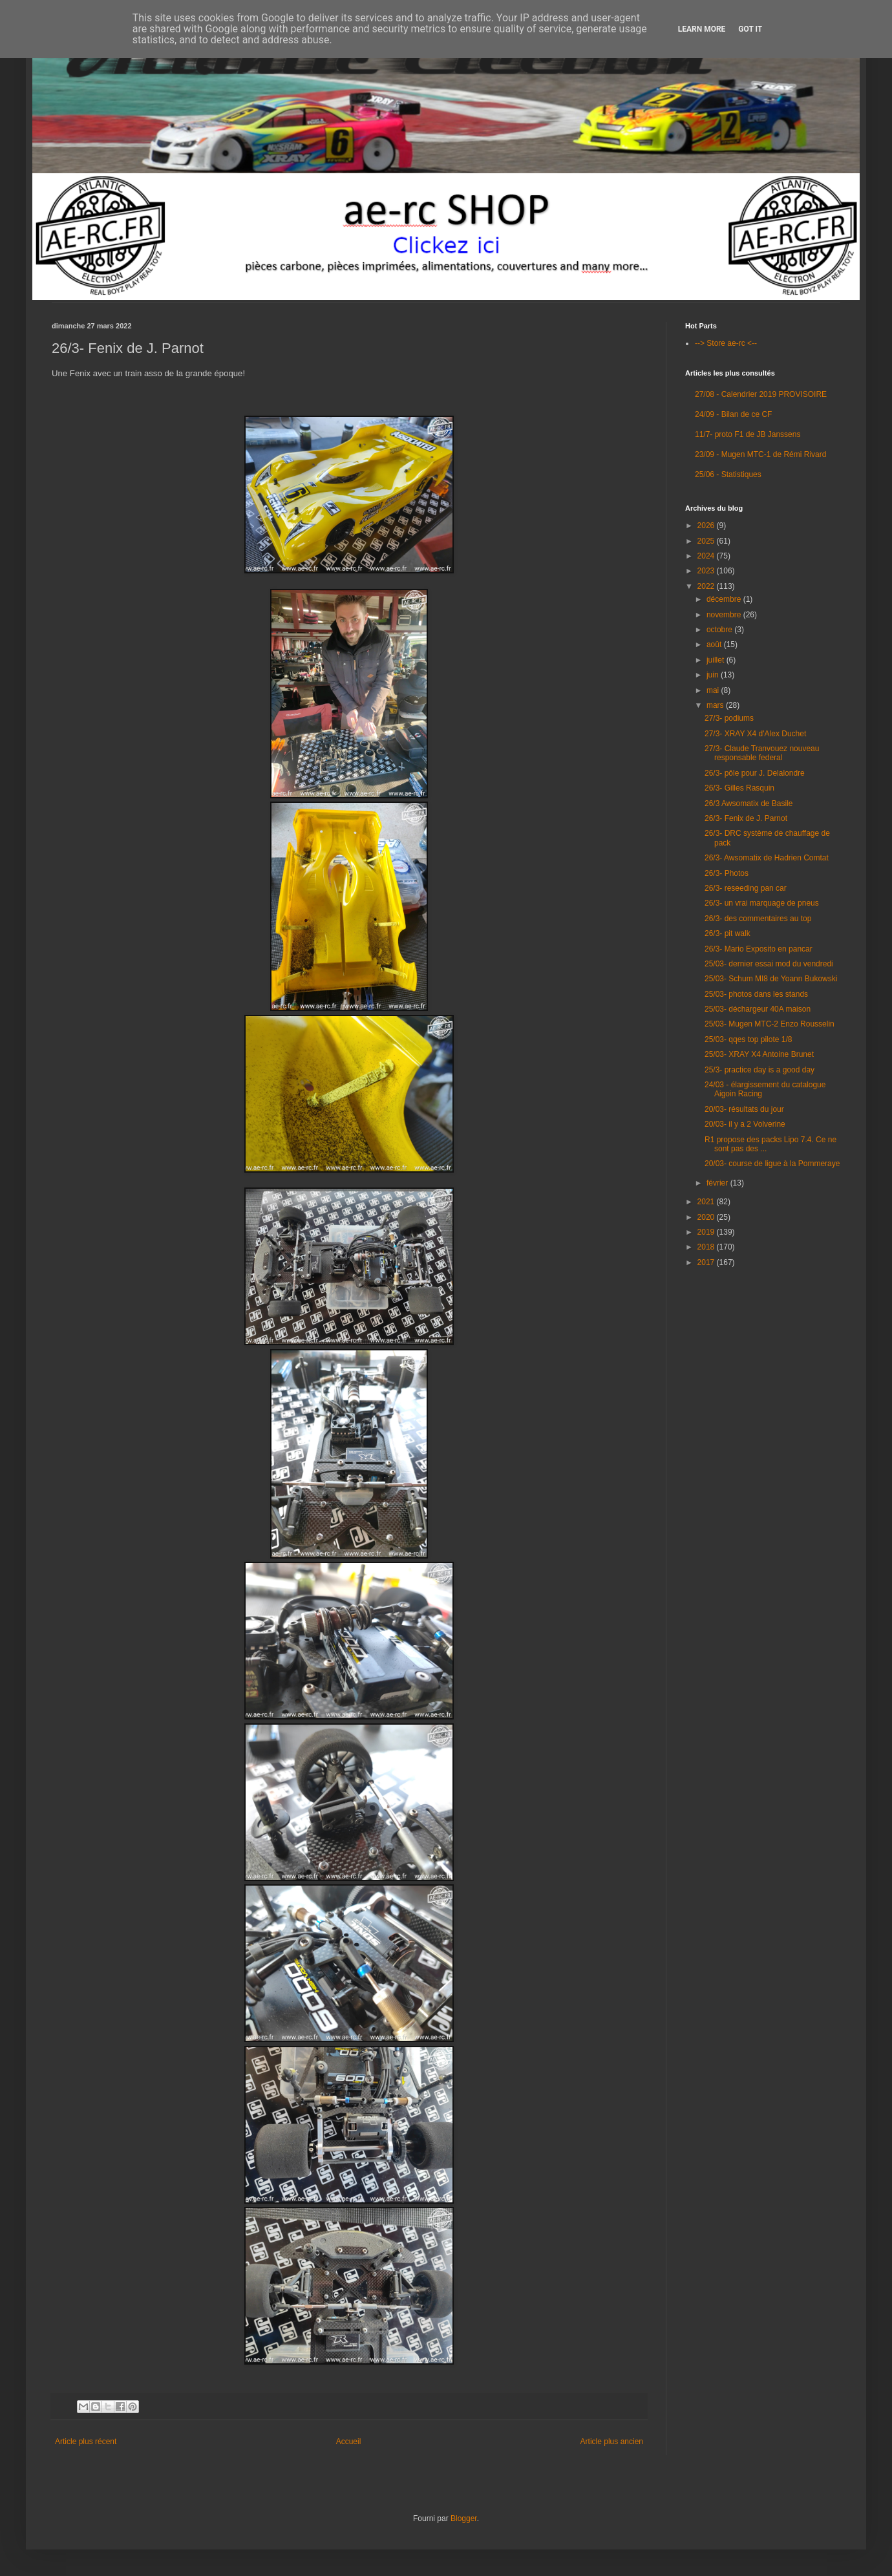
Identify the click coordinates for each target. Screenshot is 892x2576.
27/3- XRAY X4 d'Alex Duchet (755, 733)
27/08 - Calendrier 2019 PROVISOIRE (761, 394)
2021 (707, 1201)
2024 (707, 555)
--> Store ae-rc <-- (726, 343)
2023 (707, 570)
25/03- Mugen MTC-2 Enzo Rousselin (769, 1023)
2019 (707, 1232)
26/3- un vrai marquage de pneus (762, 903)
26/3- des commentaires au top (758, 918)
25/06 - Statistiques (728, 474)
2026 (707, 525)
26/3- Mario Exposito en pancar (758, 948)
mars (716, 705)
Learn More (702, 29)
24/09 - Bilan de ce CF (733, 414)
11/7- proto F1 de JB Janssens (747, 434)
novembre (724, 614)
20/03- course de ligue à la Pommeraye (772, 1163)
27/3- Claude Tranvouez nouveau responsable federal (762, 753)
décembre (724, 599)
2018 (707, 1246)
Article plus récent (85, 2441)
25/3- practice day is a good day (759, 1069)
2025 (707, 541)
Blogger (464, 2518)
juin (713, 674)
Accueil (348, 2441)
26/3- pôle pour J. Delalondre (755, 773)
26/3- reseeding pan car (746, 888)
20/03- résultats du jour (744, 1109)
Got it (750, 29)
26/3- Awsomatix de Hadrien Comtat (767, 857)
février (718, 1182)
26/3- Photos (727, 873)
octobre (720, 629)
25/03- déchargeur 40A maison (758, 1009)
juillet (716, 660)
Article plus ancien (611, 2441)
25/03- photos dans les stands (756, 994)
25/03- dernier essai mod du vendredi (769, 963)
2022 (707, 586)
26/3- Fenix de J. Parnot (746, 818)
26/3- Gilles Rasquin (739, 788)
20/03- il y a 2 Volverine (745, 1124)
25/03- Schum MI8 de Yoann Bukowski (771, 978)
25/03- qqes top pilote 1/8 (748, 1039)
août (715, 644)
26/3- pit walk (727, 933)
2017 (707, 1262)
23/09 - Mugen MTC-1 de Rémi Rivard (760, 454)
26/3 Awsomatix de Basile (749, 803)
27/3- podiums (729, 718)
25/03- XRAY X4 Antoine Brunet (759, 1054)
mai (713, 690)
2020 (707, 1217)
